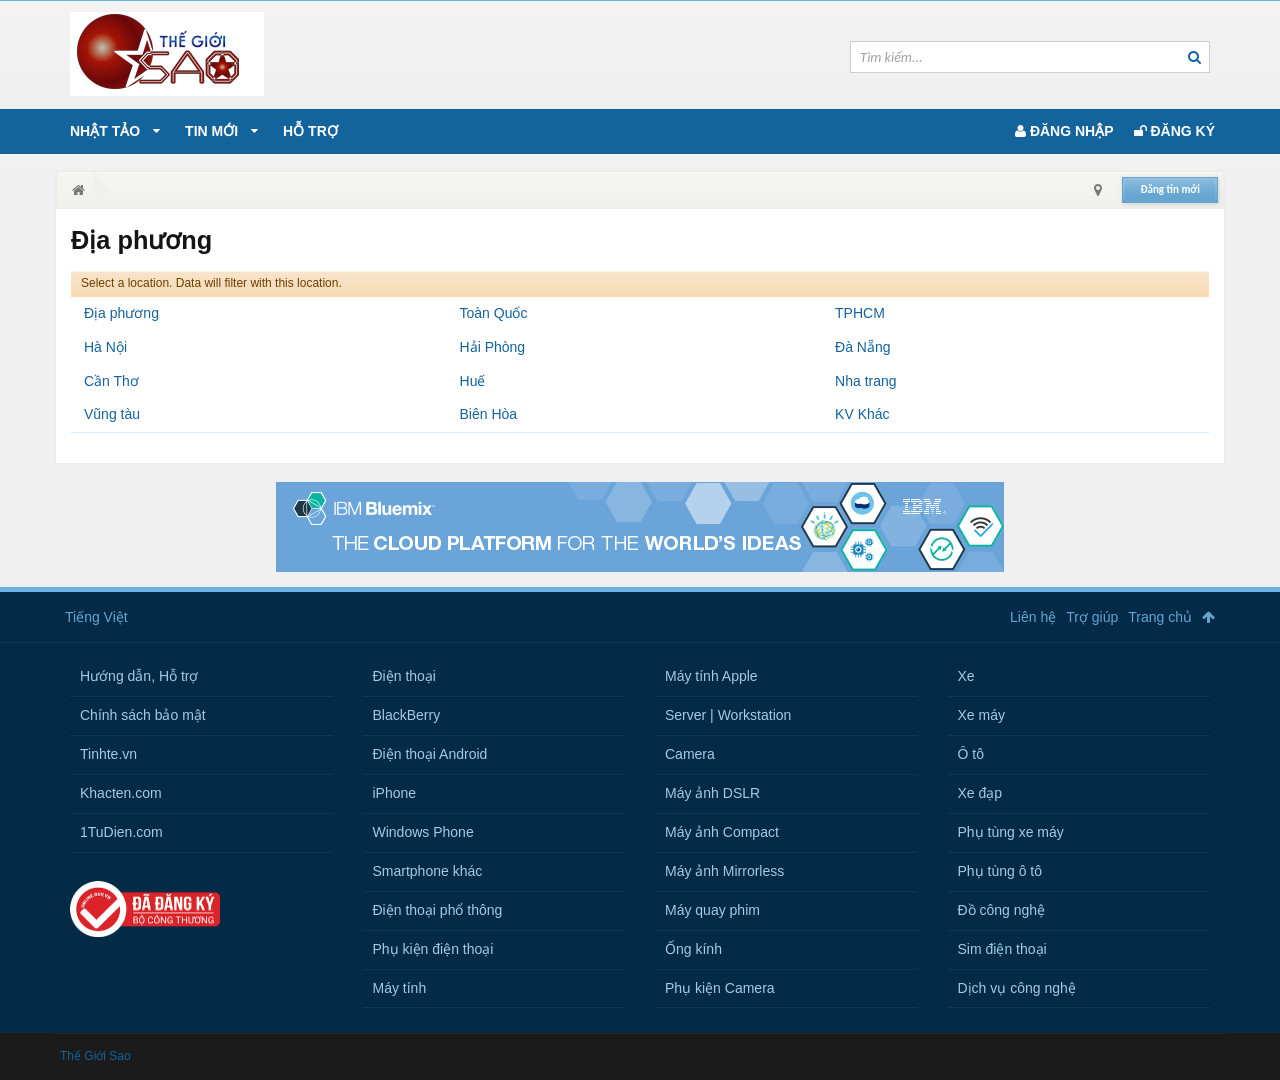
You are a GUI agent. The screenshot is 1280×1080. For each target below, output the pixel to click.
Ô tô (971, 754)
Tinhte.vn (108, 754)
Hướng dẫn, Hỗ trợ (139, 676)
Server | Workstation (728, 715)
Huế (473, 381)
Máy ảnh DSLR (712, 793)
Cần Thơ (111, 381)
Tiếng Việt (96, 617)
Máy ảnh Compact (722, 832)
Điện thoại (404, 676)
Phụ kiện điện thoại (433, 949)
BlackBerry (407, 715)
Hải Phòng (493, 347)
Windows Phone (423, 832)
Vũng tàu (112, 414)
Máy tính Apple (711, 676)
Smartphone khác (428, 871)
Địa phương (121, 313)
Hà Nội (105, 347)
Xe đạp (980, 793)
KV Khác (862, 414)
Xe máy (981, 715)
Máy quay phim (712, 910)
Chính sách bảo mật (143, 715)
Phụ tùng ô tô (1000, 871)
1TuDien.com (121, 832)
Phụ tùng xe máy (1011, 832)
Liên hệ (1033, 617)
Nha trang (865, 381)
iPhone (395, 793)
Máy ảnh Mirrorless (724, 871)
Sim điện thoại (1002, 949)
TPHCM (860, 313)
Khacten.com (121, 793)
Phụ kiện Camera (720, 988)
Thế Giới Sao (95, 1056)
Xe (966, 676)
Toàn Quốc (494, 313)
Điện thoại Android (430, 754)
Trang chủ (1160, 617)
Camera (690, 754)
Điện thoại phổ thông (438, 910)
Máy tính (400, 988)
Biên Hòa (489, 414)
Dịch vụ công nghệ (1017, 988)
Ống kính (693, 949)
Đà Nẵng (862, 347)
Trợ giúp (1092, 617)
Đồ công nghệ (1002, 910)
